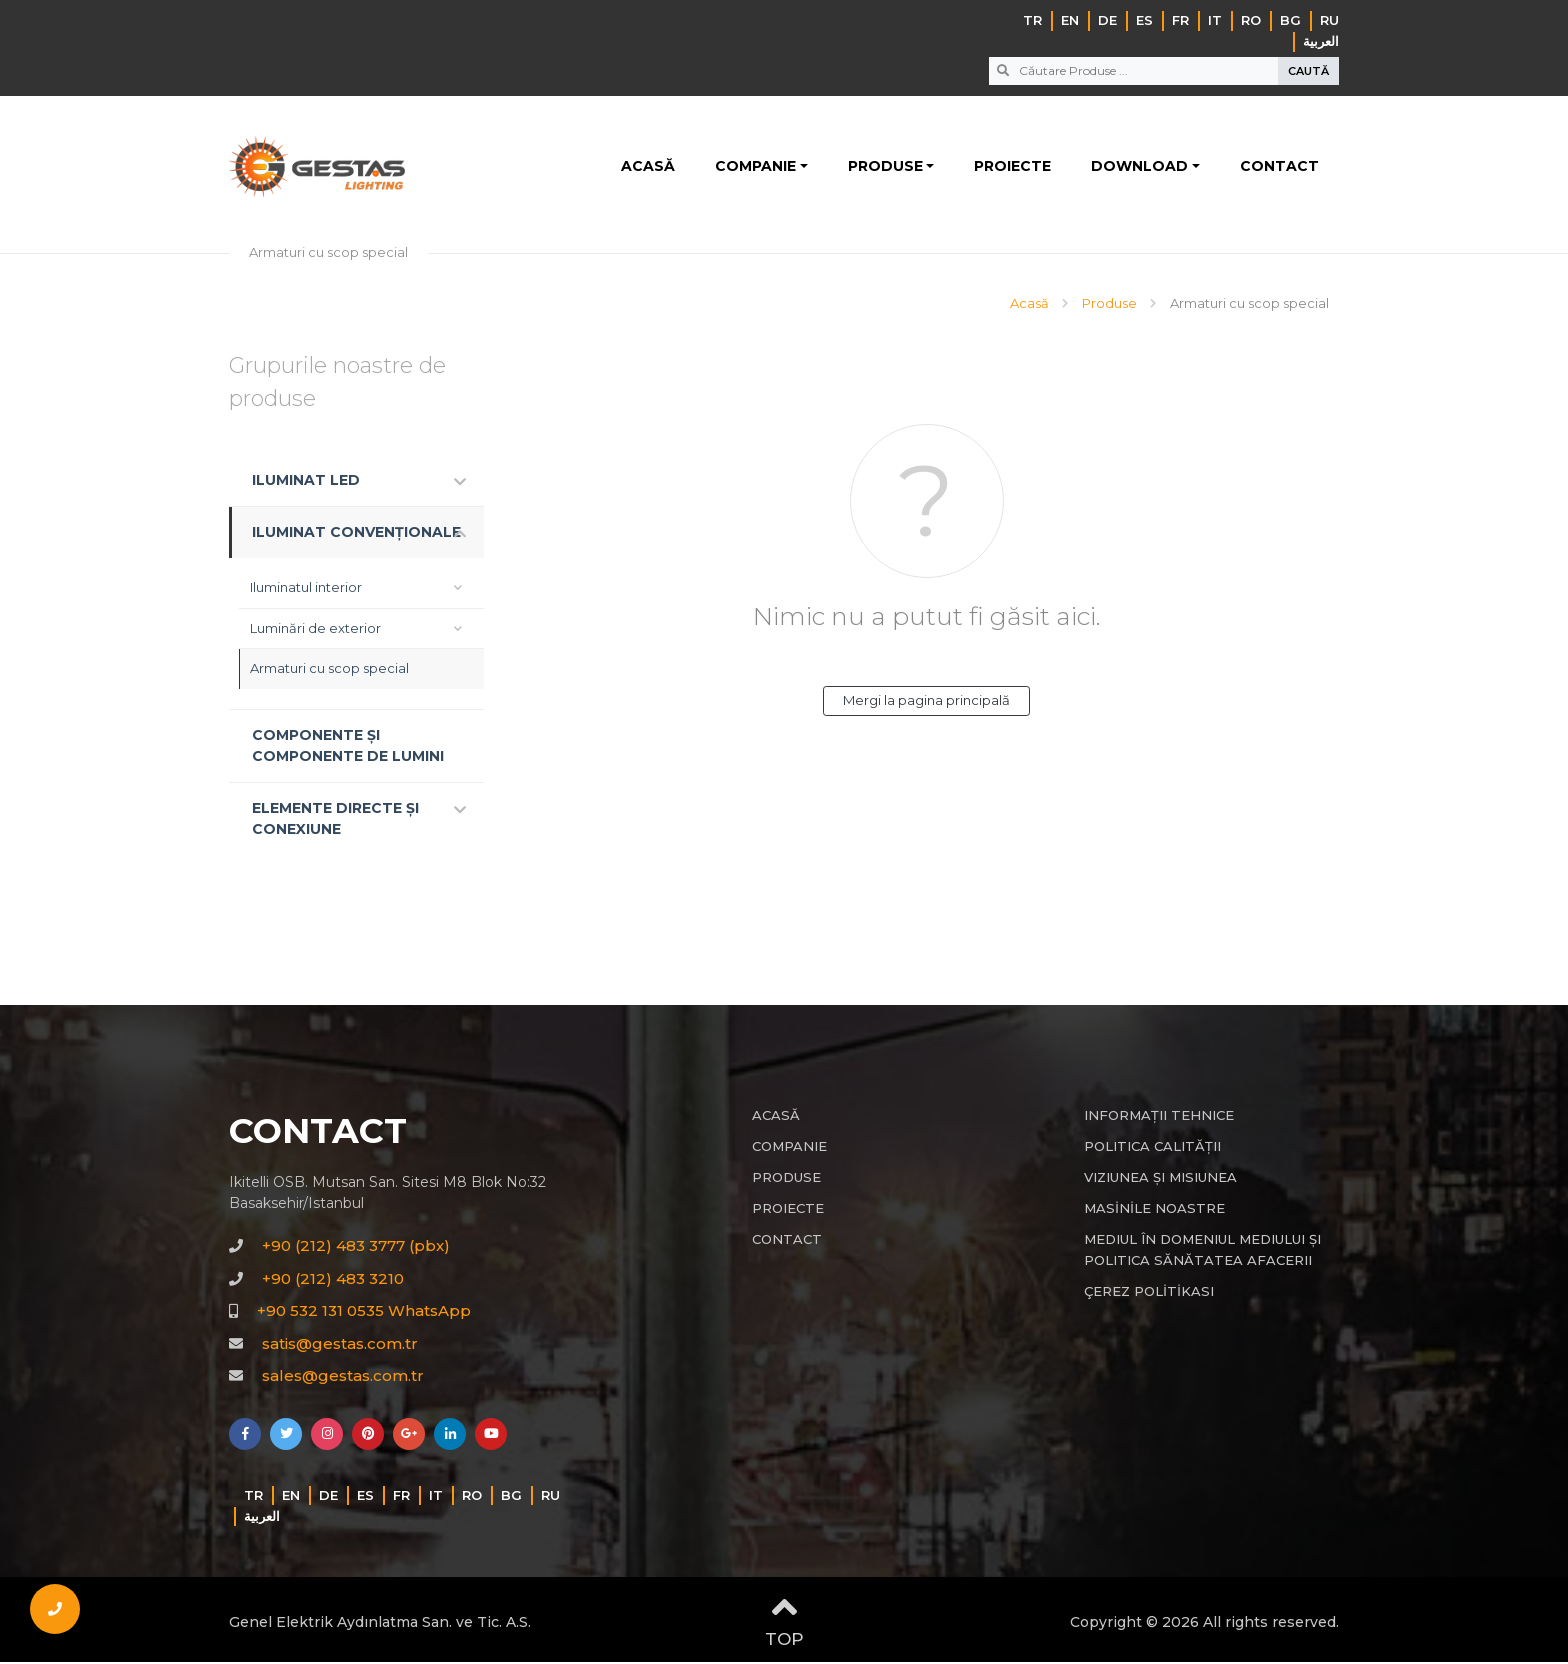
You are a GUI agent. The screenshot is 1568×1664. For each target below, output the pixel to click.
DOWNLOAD (1139, 167)
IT (1215, 20)
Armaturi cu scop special (329, 670)
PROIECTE (1012, 167)
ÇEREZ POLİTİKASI (1149, 1292)
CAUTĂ (1308, 71)
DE (1107, 20)
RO (1251, 20)
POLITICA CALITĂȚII (1152, 1147)
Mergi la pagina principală (926, 701)
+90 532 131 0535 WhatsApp (364, 1312)
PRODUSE (885, 167)
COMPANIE (755, 167)
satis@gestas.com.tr (340, 1344)
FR (1180, 20)
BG (1290, 20)
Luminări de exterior (315, 629)
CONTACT (1279, 167)
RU (1329, 20)
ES (1144, 20)
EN (1070, 20)
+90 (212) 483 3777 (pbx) (356, 1247)
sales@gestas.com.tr (343, 1377)
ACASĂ (648, 167)
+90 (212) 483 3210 (333, 1279)
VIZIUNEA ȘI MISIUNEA (1160, 1178)
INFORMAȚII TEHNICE (1159, 1116)
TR (1032, 20)
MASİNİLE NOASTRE (1154, 1209)
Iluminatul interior (306, 589)
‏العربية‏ (1321, 41)
